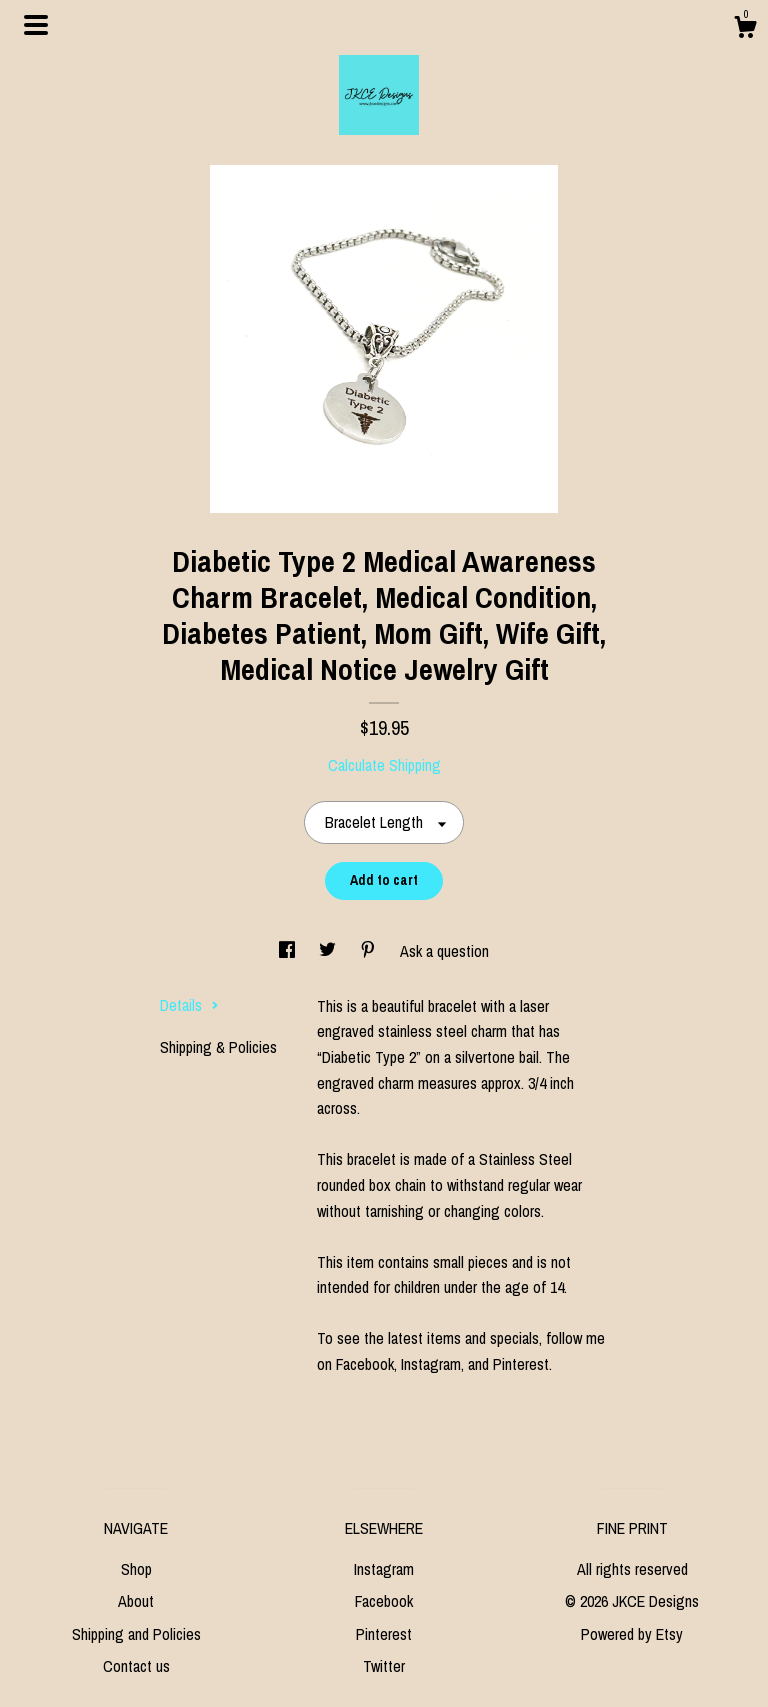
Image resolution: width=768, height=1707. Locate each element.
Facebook (384, 1601)
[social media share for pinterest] (370, 951)
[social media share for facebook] (289, 951)
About (136, 1601)
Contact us (136, 1666)
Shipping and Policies (136, 1634)
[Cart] (745, 30)
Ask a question (444, 951)
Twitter (384, 1666)
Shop (136, 1569)
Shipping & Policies (218, 1047)
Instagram (384, 1569)
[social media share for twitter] (329, 951)
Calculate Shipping (384, 765)
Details (189, 1005)
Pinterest (384, 1634)
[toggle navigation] (36, 25)
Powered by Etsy (632, 1634)
